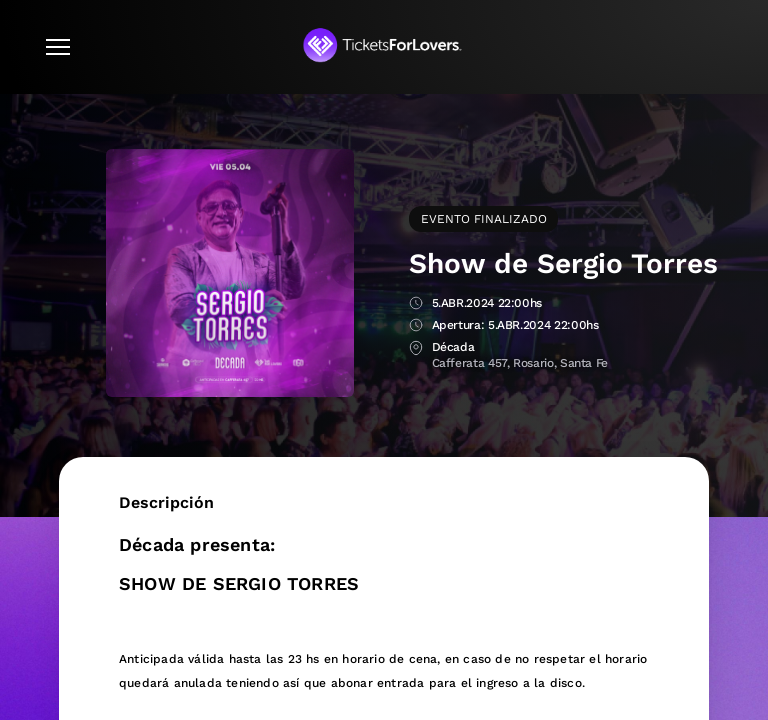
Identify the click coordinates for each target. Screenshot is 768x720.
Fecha (416, 304)
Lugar (416, 348)
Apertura (416, 326)
